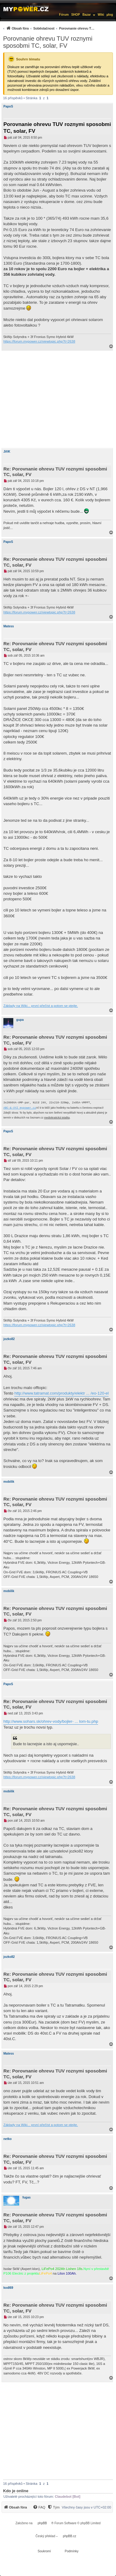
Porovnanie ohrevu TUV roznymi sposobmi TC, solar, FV (47, 42)
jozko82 (9, 1339)
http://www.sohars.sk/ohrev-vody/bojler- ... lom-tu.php (50, 1721)
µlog (109, 14)
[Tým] (53, 2507)
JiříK (6, 451)
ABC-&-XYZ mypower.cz (19, 1108)
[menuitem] (49, 28)
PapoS (8, 106)
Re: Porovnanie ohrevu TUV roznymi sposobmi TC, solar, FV (55, 471)
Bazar (87, 14)
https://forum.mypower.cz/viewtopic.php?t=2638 (39, 341)
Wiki (101, 14)
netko (7, 2139)
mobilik (8, 1481)
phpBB (42, 2523)
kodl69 (8, 2287)
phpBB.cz (69, 2536)
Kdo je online (15, 2490)
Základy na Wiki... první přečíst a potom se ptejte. (40, 1006)
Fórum (64, 14)
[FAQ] (39, 2507)
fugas (26, 2197)
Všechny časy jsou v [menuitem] (86, 2507)
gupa (20, 1019)
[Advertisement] (58, 399)
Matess (8, 626)
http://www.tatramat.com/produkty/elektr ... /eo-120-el (61, 1393)
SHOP (75, 14)
